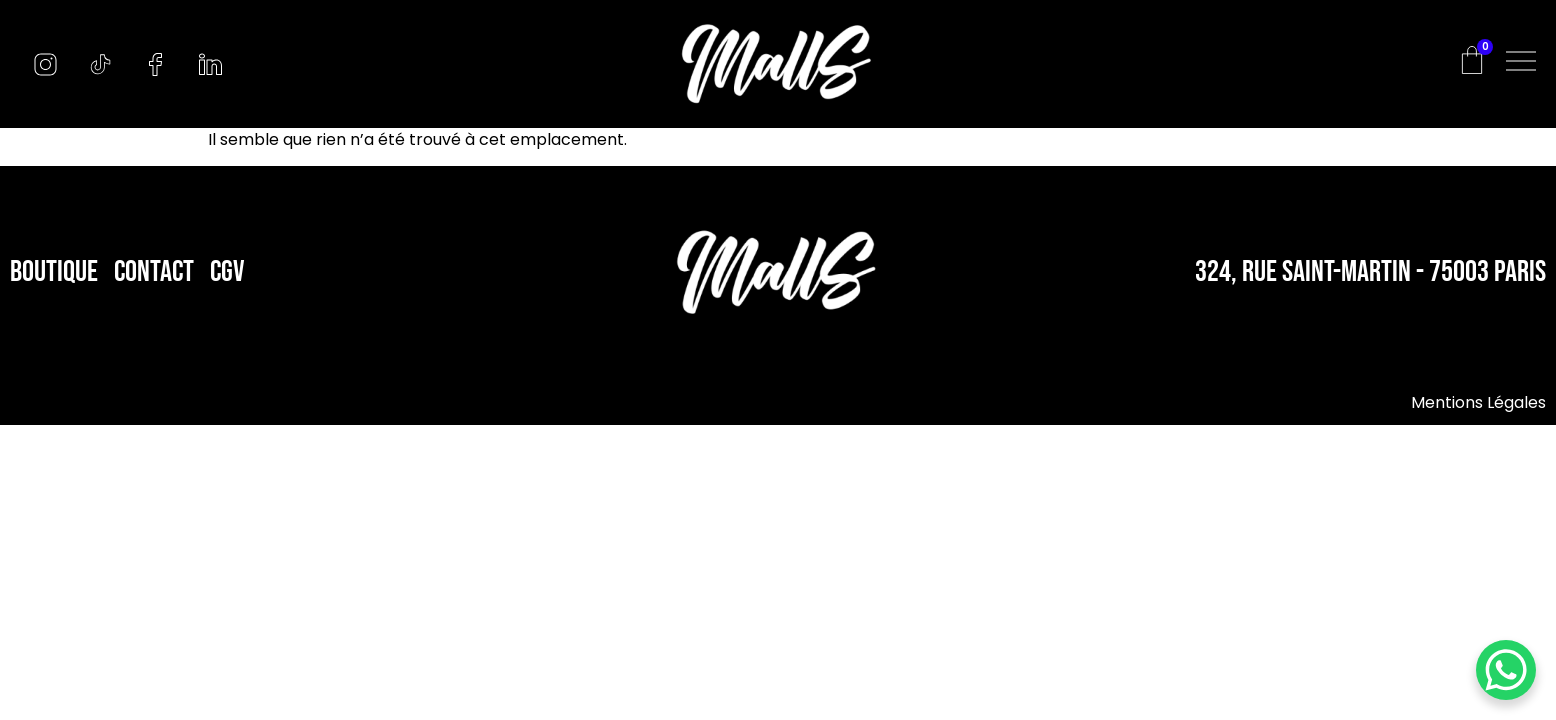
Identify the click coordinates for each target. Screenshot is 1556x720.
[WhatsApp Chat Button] (1506, 670)
